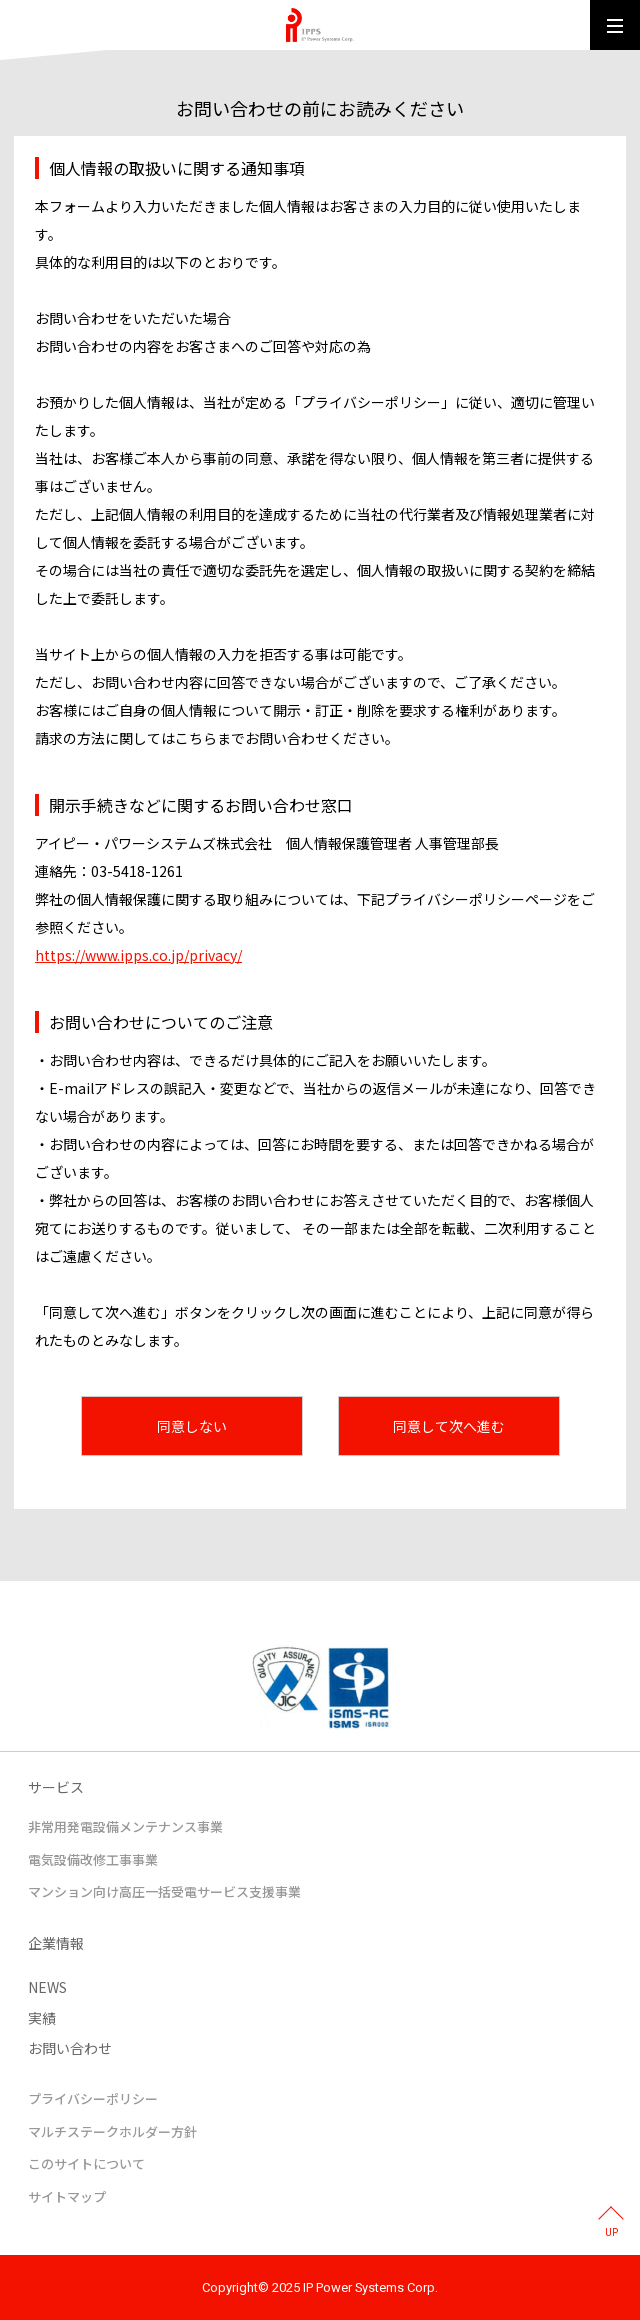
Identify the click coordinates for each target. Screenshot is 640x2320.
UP (611, 2232)
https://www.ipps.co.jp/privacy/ (138, 955)
